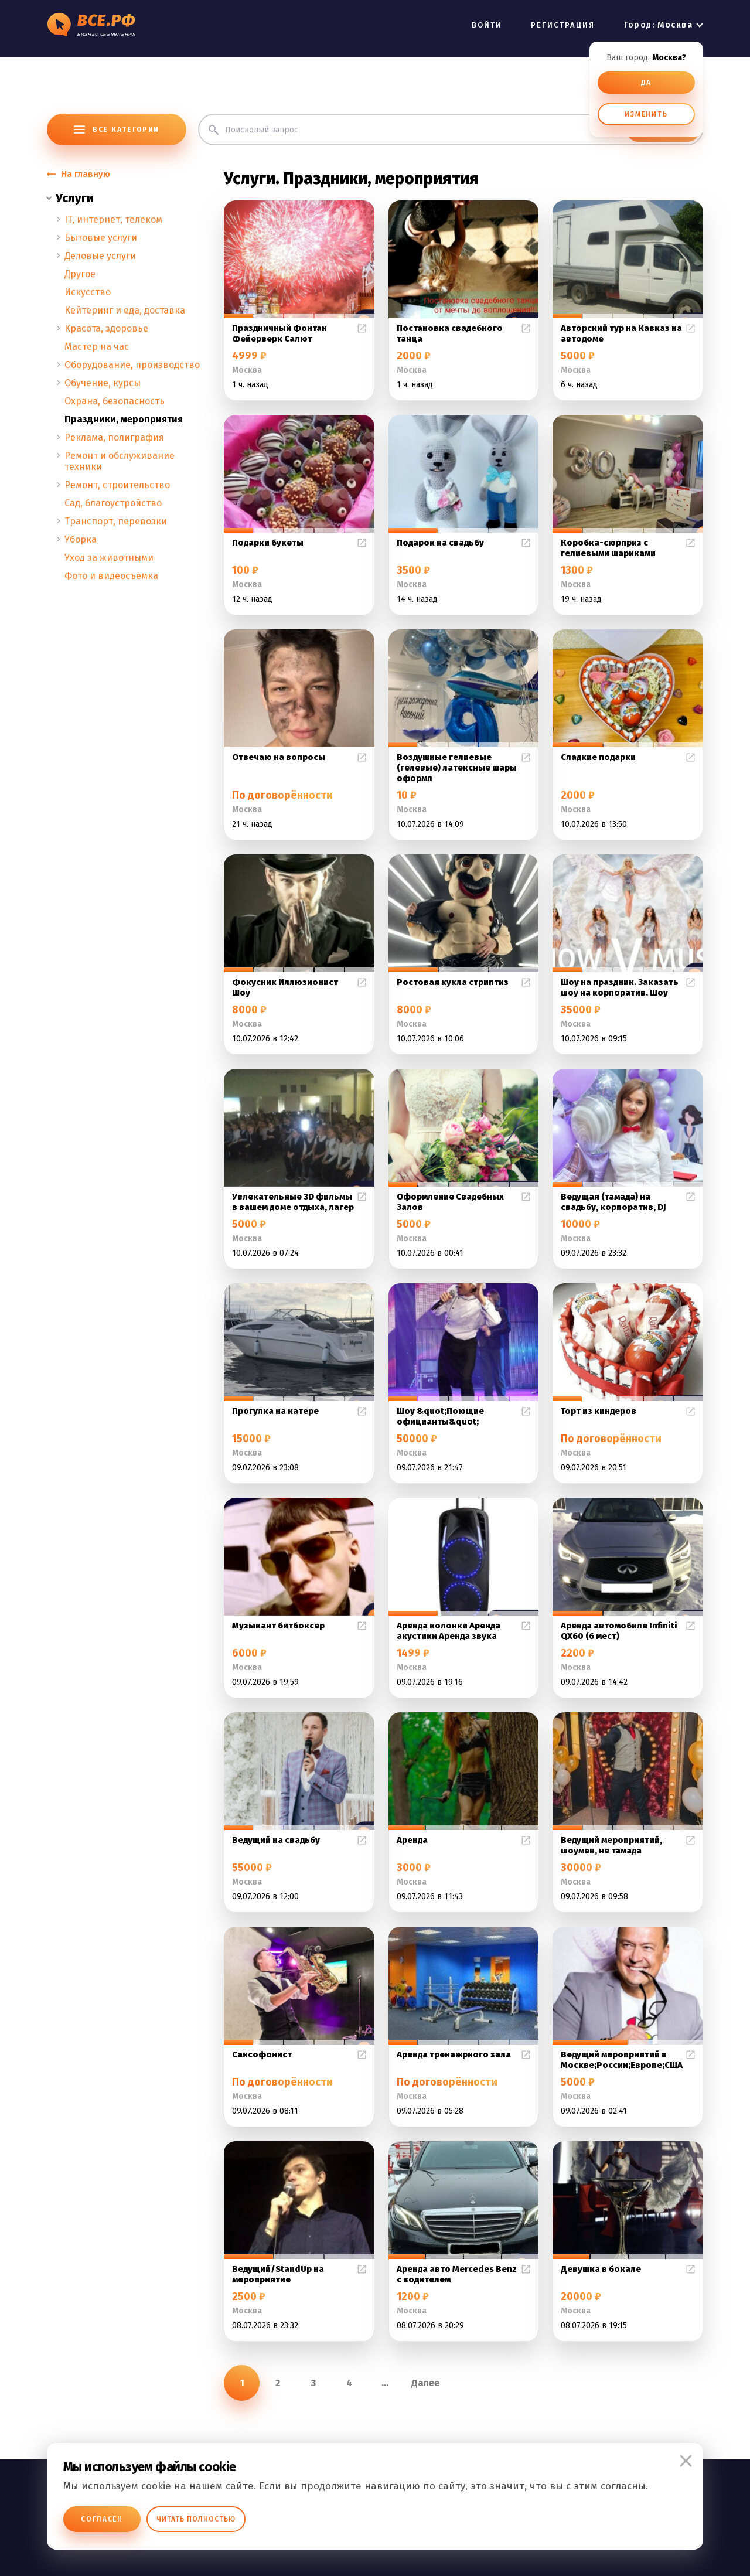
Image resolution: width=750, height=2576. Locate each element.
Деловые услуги (100, 255)
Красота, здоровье (106, 328)
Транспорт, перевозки (115, 521)
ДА (646, 83)
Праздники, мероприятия (123, 419)
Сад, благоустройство (113, 503)
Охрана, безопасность (114, 401)
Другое (80, 274)
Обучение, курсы (102, 383)
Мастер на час (96, 346)
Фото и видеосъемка (111, 575)
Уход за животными (109, 557)
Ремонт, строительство (117, 484)
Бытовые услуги (100, 237)
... (384, 2382)
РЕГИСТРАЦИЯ (563, 25)
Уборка (80, 539)
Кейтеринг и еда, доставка (124, 310)
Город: (658, 25)
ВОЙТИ (487, 25)
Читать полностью (196, 2519)
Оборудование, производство (132, 364)
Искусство (87, 292)
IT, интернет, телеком (113, 219)
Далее (425, 2382)
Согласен (102, 2519)
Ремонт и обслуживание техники (119, 461)
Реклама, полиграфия (114, 437)
